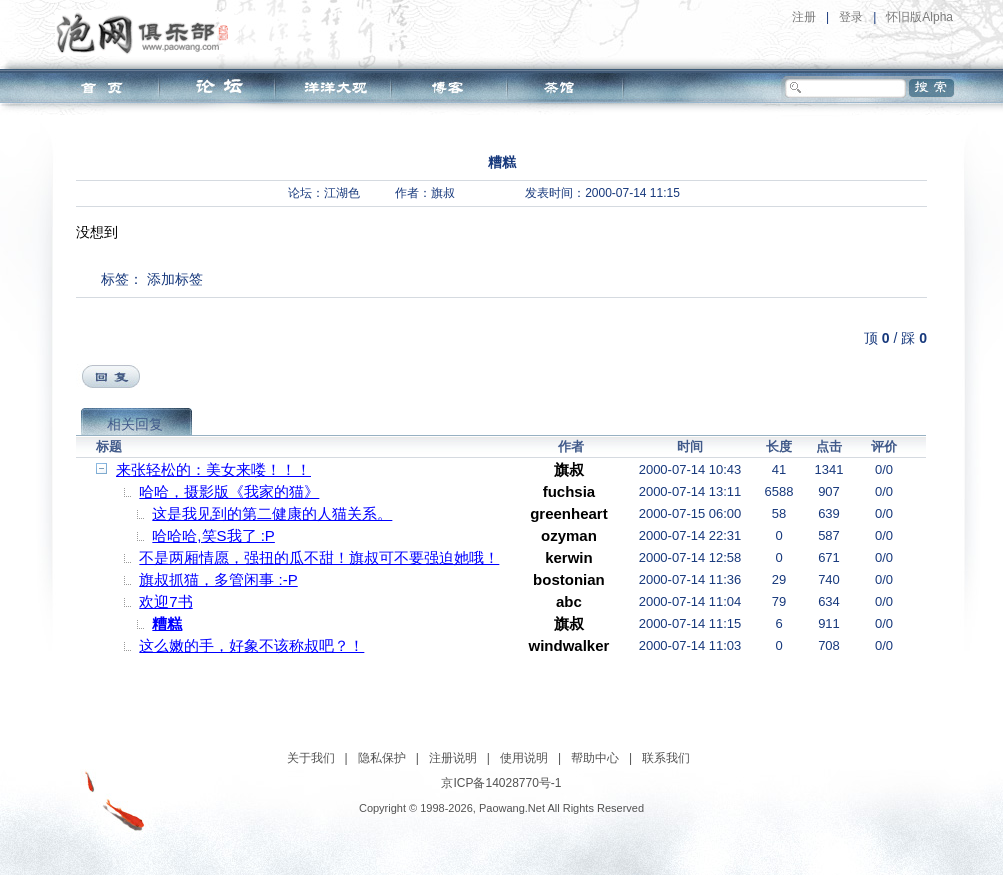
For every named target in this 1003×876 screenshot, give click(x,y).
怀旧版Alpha (919, 17)
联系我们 (666, 758)
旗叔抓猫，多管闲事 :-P (218, 579)
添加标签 (175, 279)
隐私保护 (382, 758)
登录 (851, 17)
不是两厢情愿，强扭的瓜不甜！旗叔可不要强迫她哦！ (319, 557)
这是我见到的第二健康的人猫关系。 (272, 513)
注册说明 (453, 758)
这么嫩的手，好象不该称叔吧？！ (251, 645)
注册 (804, 17)
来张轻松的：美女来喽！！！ (213, 469)
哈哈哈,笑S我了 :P (213, 535)
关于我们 (311, 758)
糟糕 (167, 623)
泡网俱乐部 (147, 33)
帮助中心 (595, 758)
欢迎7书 (165, 601)
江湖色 (342, 193)
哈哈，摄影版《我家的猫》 (229, 491)
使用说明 (524, 758)
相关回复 (135, 424)
